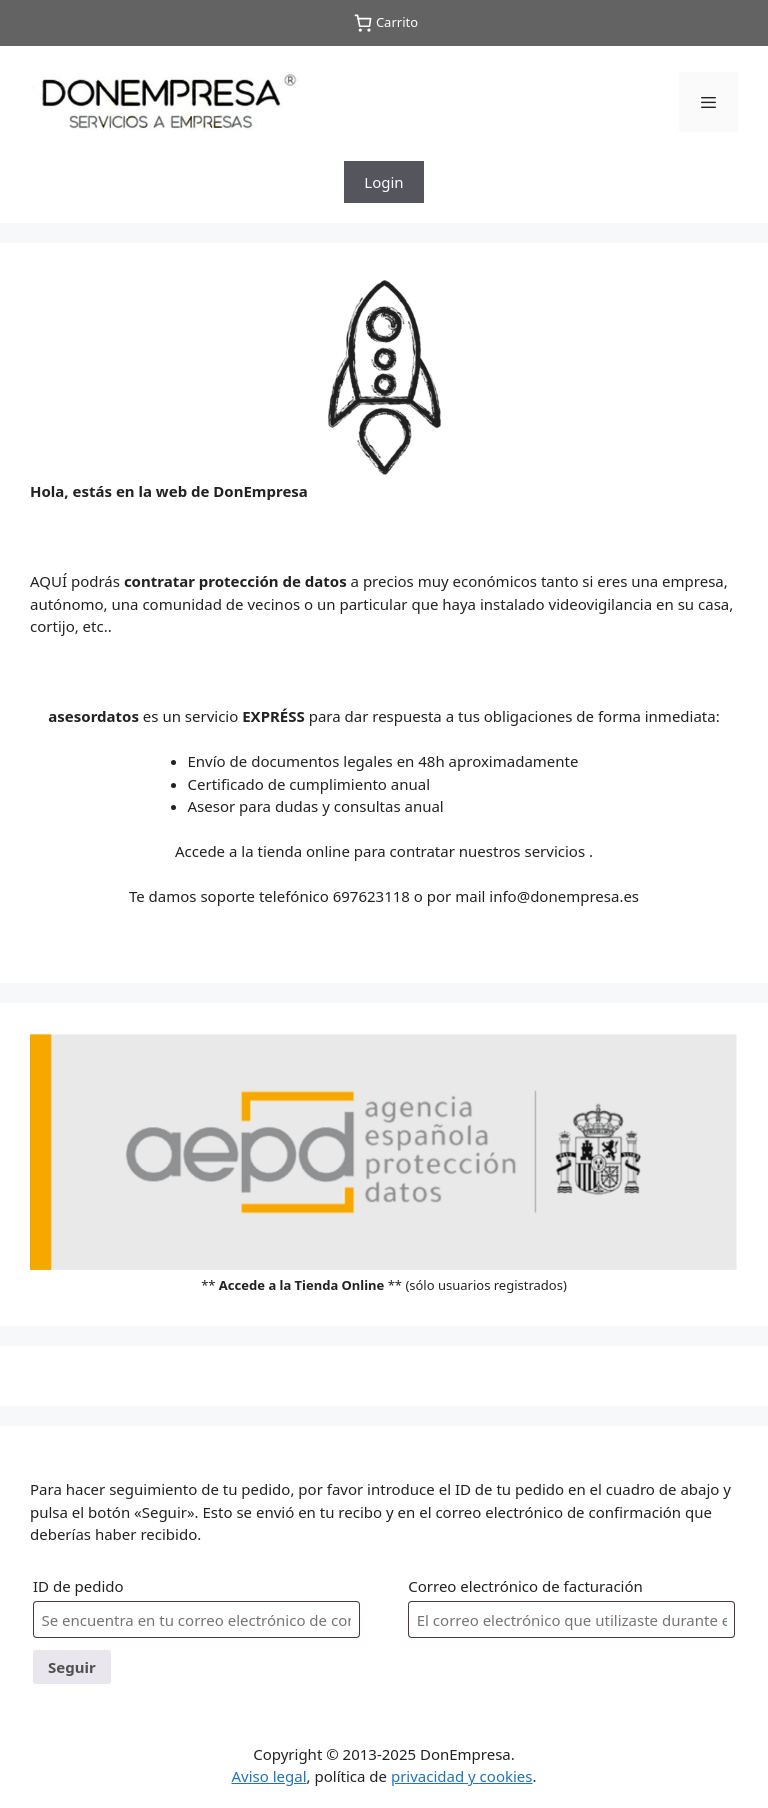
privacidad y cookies (462, 1776)
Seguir (72, 1667)
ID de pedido (78, 1586)
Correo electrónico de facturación (525, 1586)
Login (383, 182)
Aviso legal (268, 1776)
